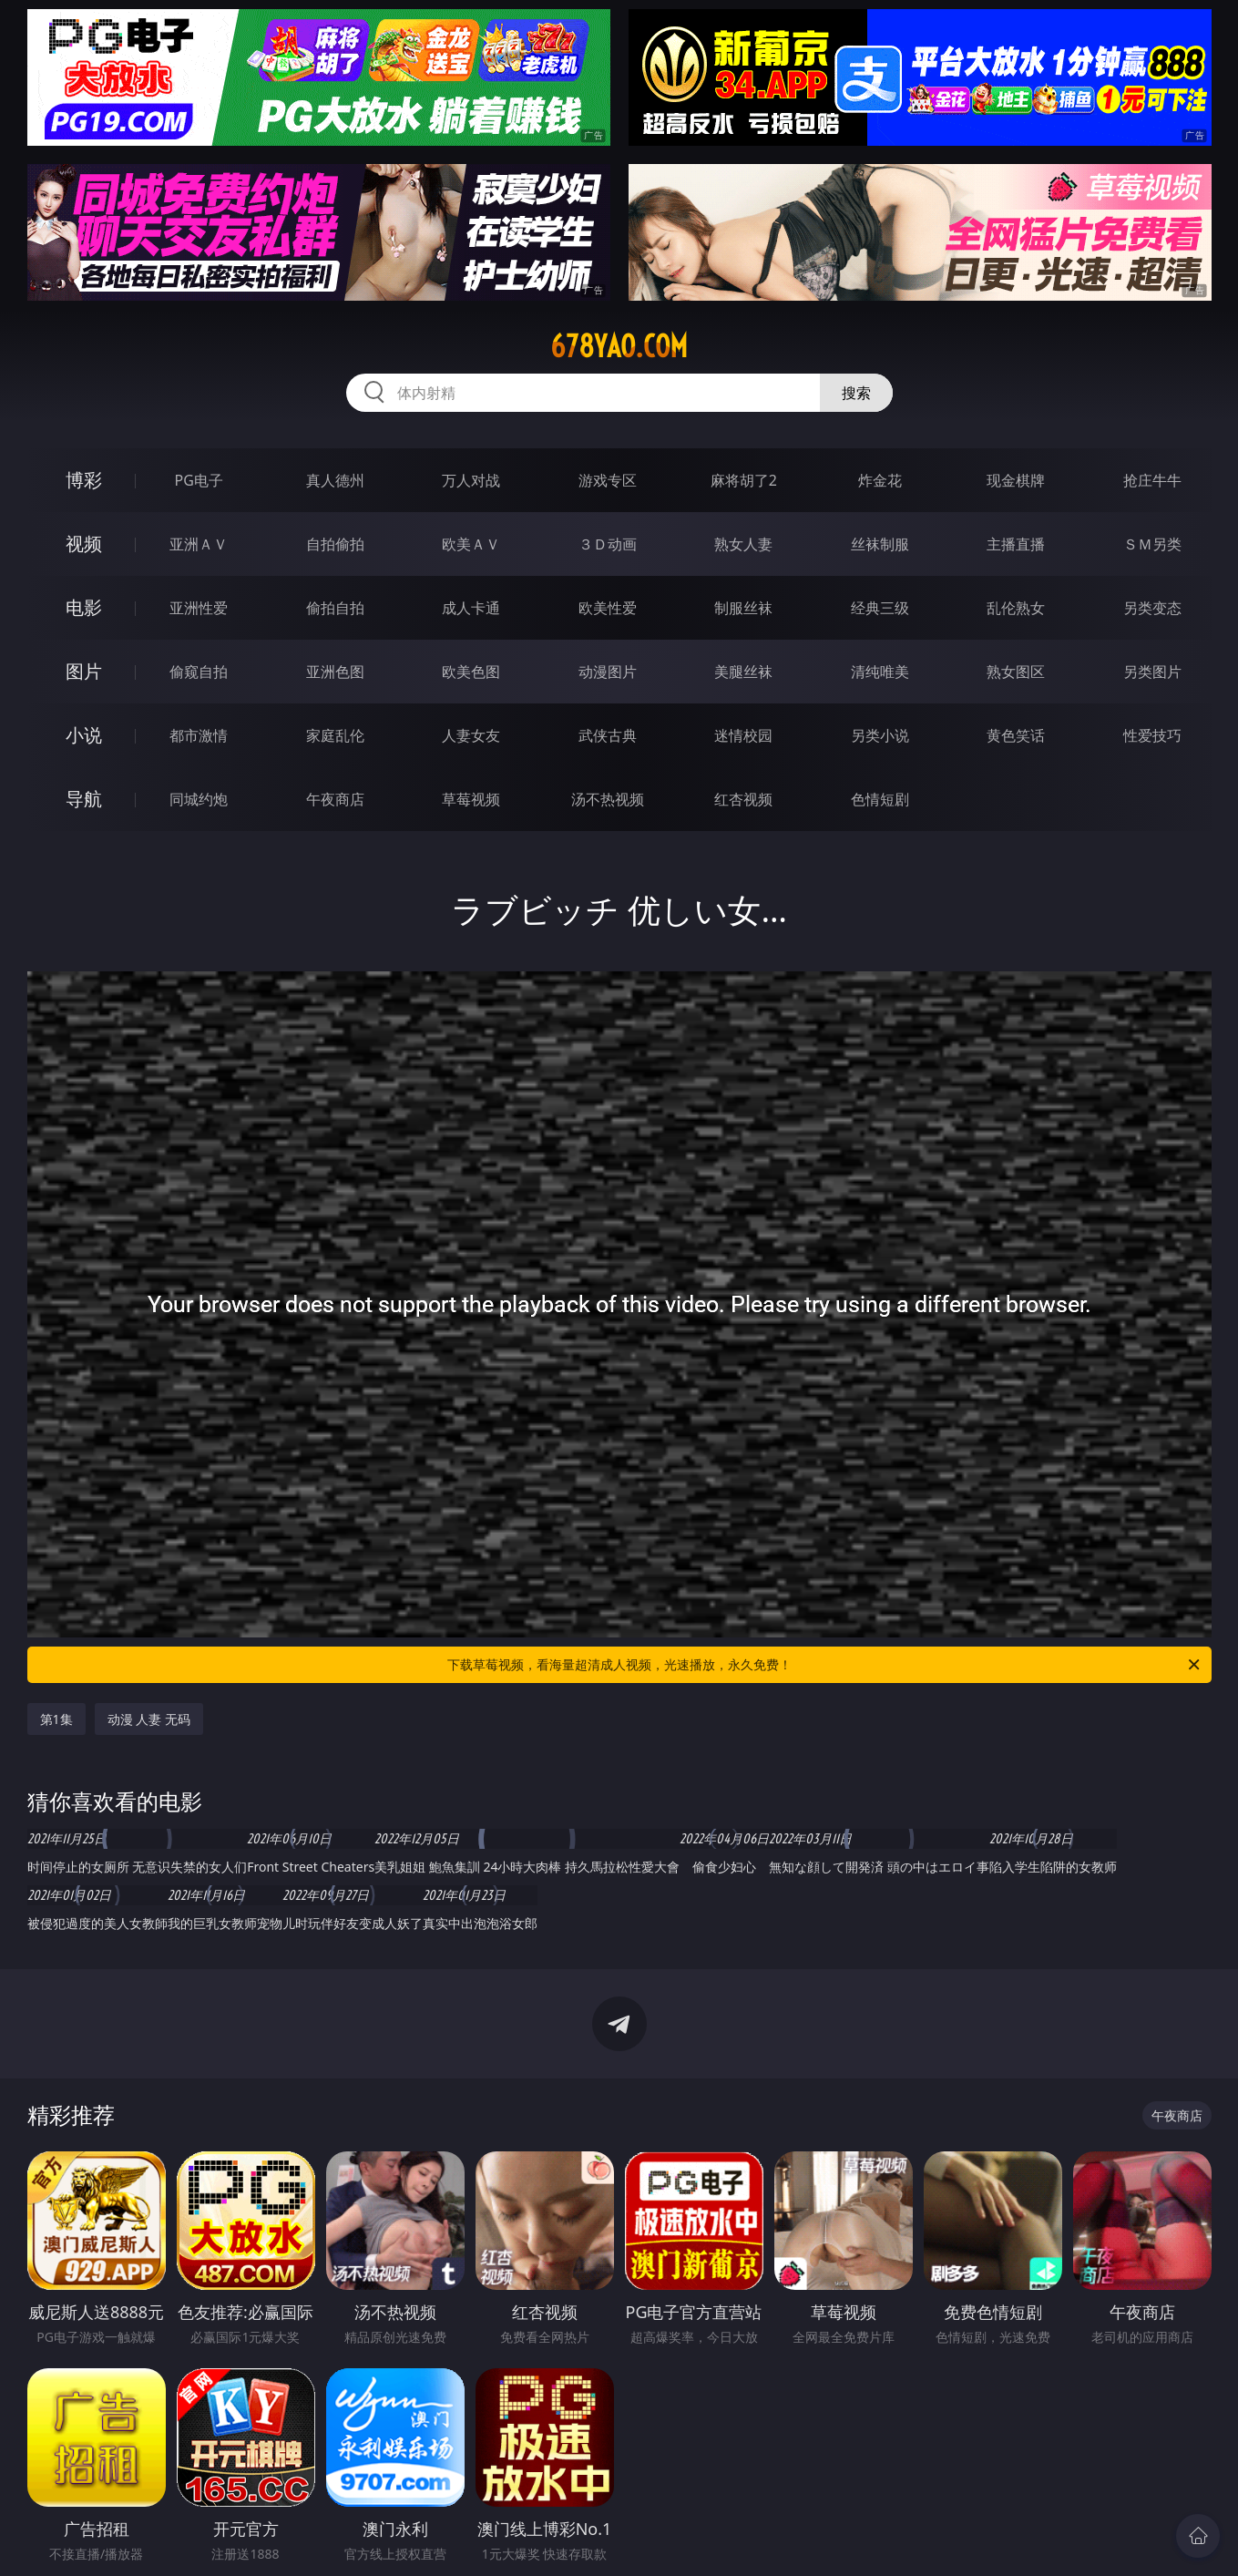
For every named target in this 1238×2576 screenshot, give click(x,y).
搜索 (856, 393)
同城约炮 (198, 799)
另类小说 (880, 735)
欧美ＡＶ (471, 544)
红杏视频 (743, 799)
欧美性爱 (607, 608)
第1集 (56, 1719)
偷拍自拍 (335, 608)
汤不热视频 (607, 799)
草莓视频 (471, 799)
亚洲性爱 (198, 608)
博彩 (84, 479)
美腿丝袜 (743, 672)
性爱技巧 (1152, 735)
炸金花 (880, 480)
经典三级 (880, 608)
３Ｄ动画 (607, 544)
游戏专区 (607, 480)
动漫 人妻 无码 (148, 1719)
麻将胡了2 (744, 480)
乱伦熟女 (1016, 608)
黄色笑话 (1016, 735)
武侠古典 (607, 735)
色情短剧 (880, 799)
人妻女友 (471, 735)
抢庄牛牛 (1152, 480)
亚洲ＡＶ (198, 544)
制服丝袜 (743, 608)
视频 (84, 543)
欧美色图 (471, 672)
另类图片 (1152, 672)
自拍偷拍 (335, 544)
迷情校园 (743, 735)
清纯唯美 (880, 672)
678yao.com (619, 346)
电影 (84, 607)
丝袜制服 (880, 544)
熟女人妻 (743, 544)
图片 (84, 671)
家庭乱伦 (335, 735)
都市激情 (198, 735)
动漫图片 (607, 672)
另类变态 (1152, 608)
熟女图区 (1016, 672)
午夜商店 (335, 799)
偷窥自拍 (198, 672)
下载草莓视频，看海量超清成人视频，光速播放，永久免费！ (824, 1665)
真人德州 (335, 480)
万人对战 (471, 480)
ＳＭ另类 (1152, 544)
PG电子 (199, 480)
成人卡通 (471, 608)
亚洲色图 (335, 672)
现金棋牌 (1016, 480)
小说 (84, 735)
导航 (84, 798)
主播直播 (1016, 544)
